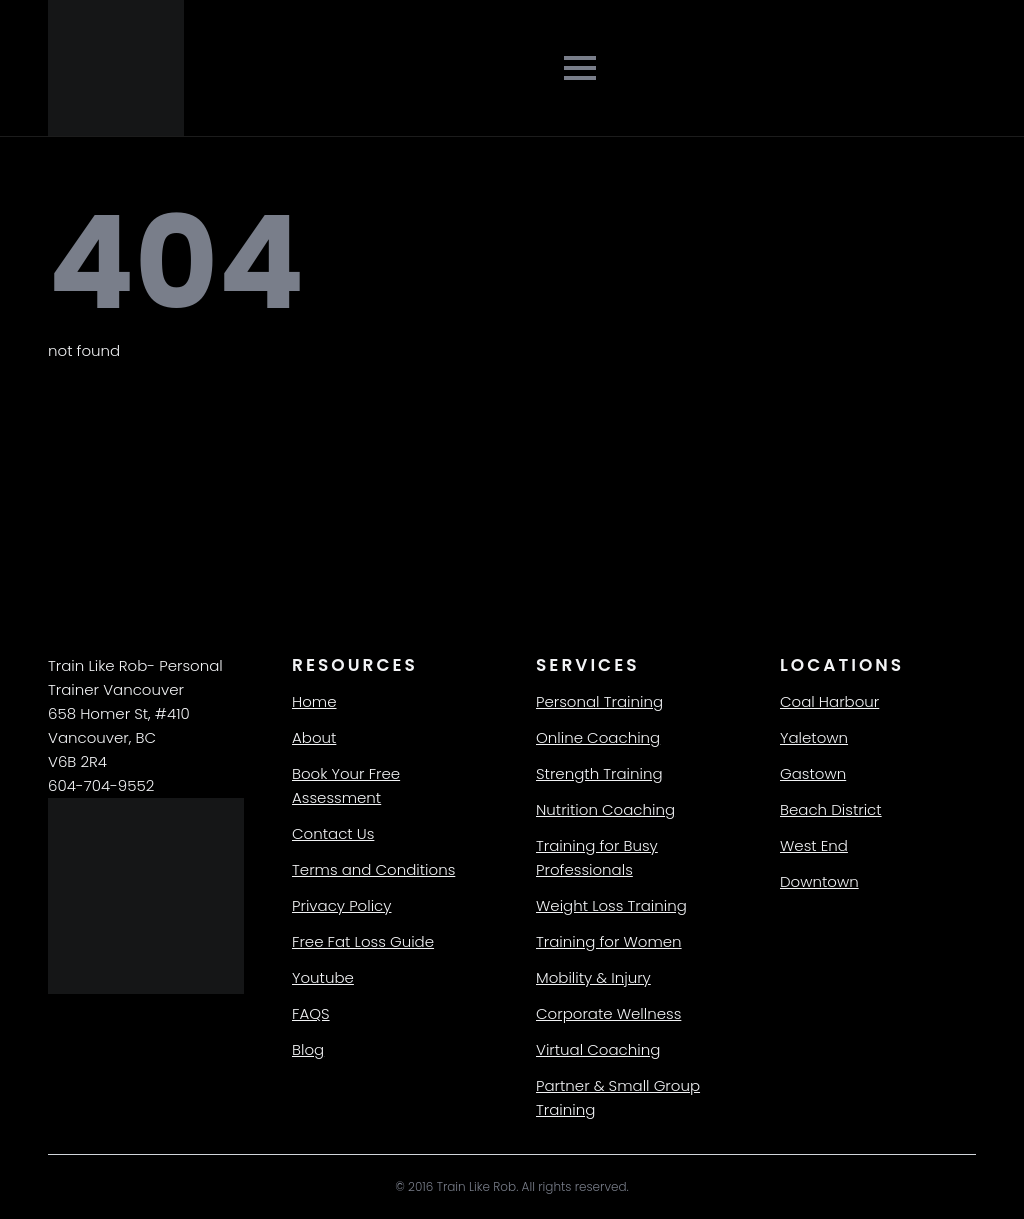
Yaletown (814, 737)
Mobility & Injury (593, 977)
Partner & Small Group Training (618, 1097)
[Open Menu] (580, 68)
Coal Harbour (829, 701)
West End (814, 845)
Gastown (813, 773)
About (314, 737)
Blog (308, 1049)
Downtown (819, 881)
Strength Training (599, 773)
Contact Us (333, 833)
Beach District (831, 809)
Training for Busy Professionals (597, 857)
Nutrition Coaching (605, 809)
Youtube (323, 977)
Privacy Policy (341, 905)
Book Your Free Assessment (346, 785)
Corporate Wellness (608, 1013)
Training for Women (609, 941)
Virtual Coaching (598, 1049)
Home (314, 701)
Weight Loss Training (611, 905)
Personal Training (599, 701)
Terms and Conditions (373, 869)
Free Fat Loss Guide (363, 941)
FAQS (311, 1013)
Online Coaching (598, 737)
